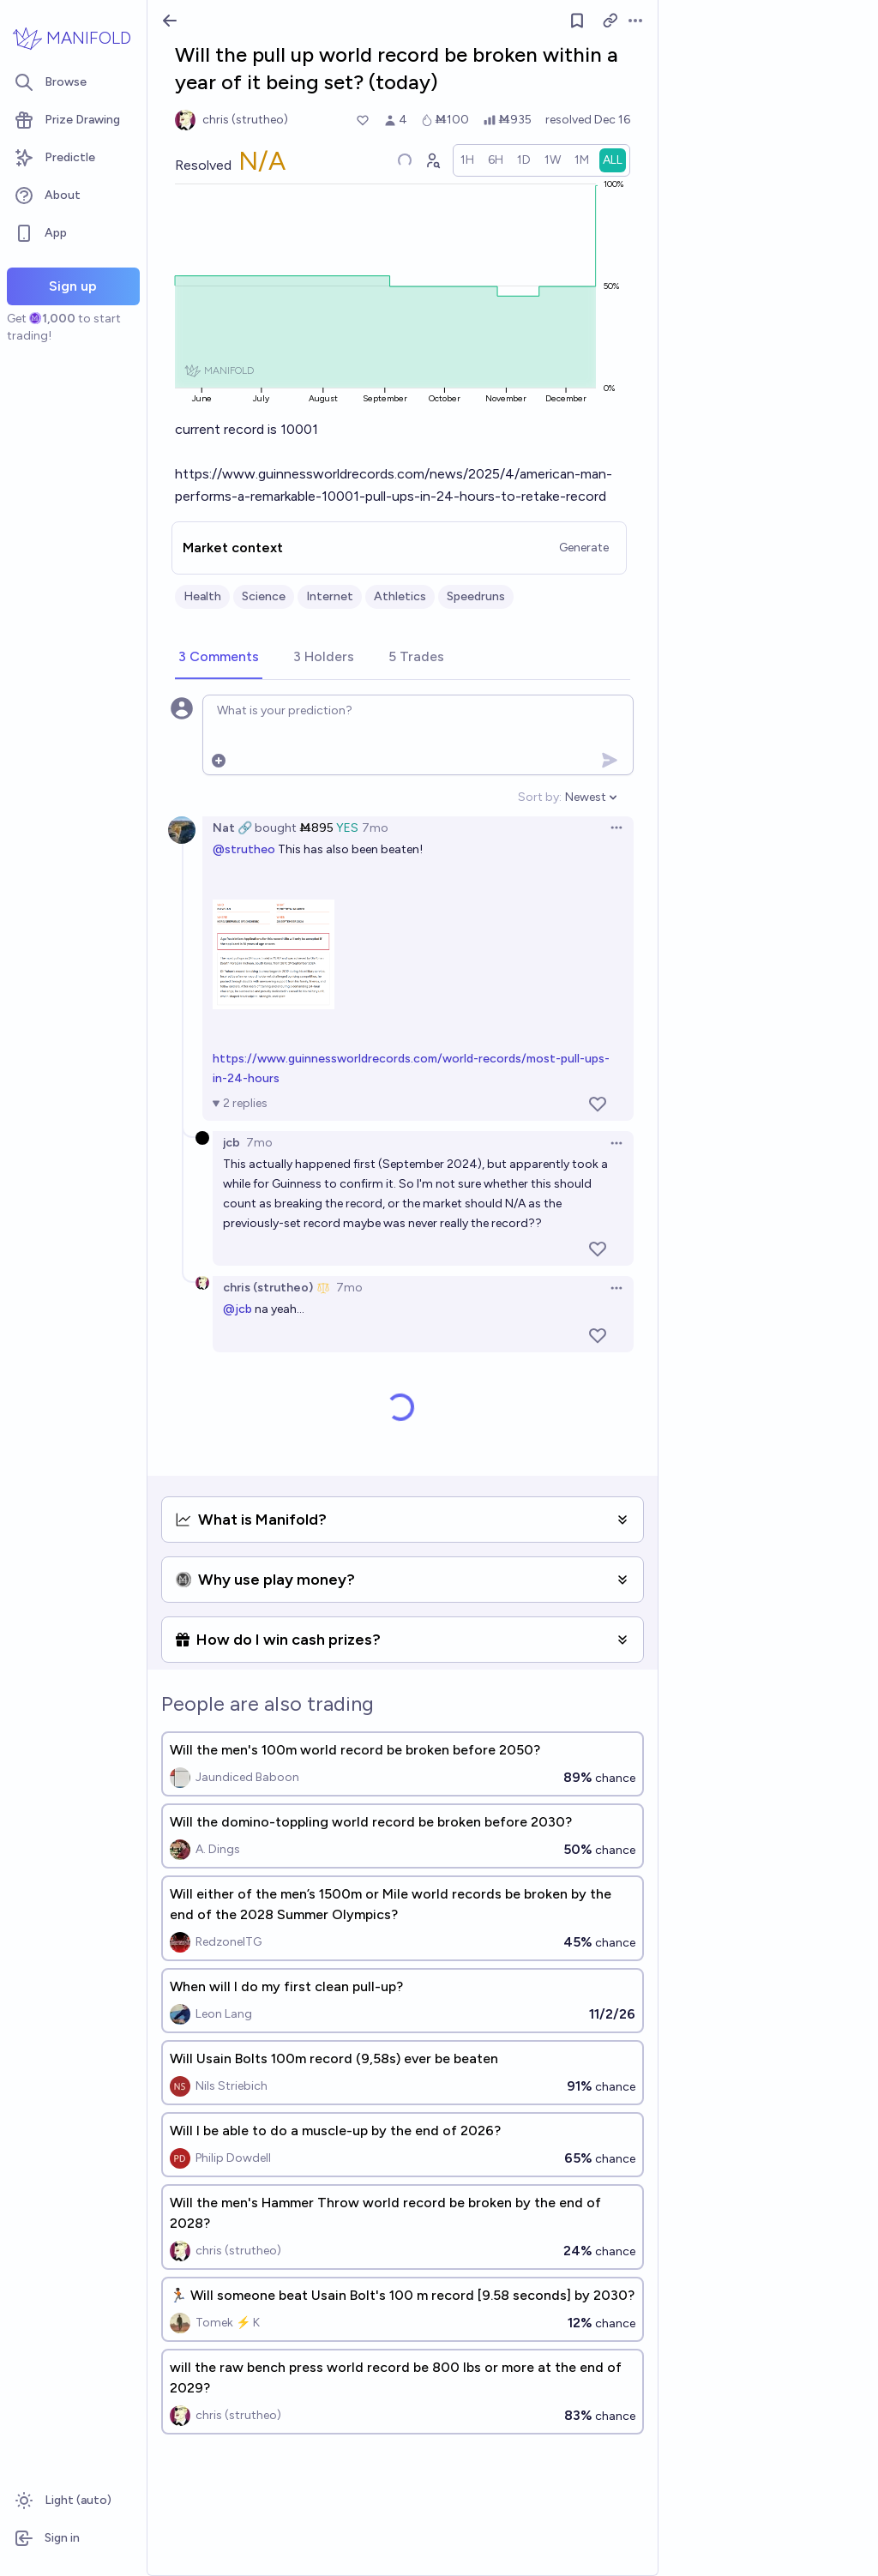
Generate (584, 547)
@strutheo (244, 849)
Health (202, 596)
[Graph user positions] (432, 160)
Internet (329, 596)
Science (264, 596)
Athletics (400, 596)
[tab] (218, 657)
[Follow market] (577, 20)
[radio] (467, 160)
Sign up (73, 286)
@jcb (237, 1309)
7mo (375, 828)
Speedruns (476, 596)
